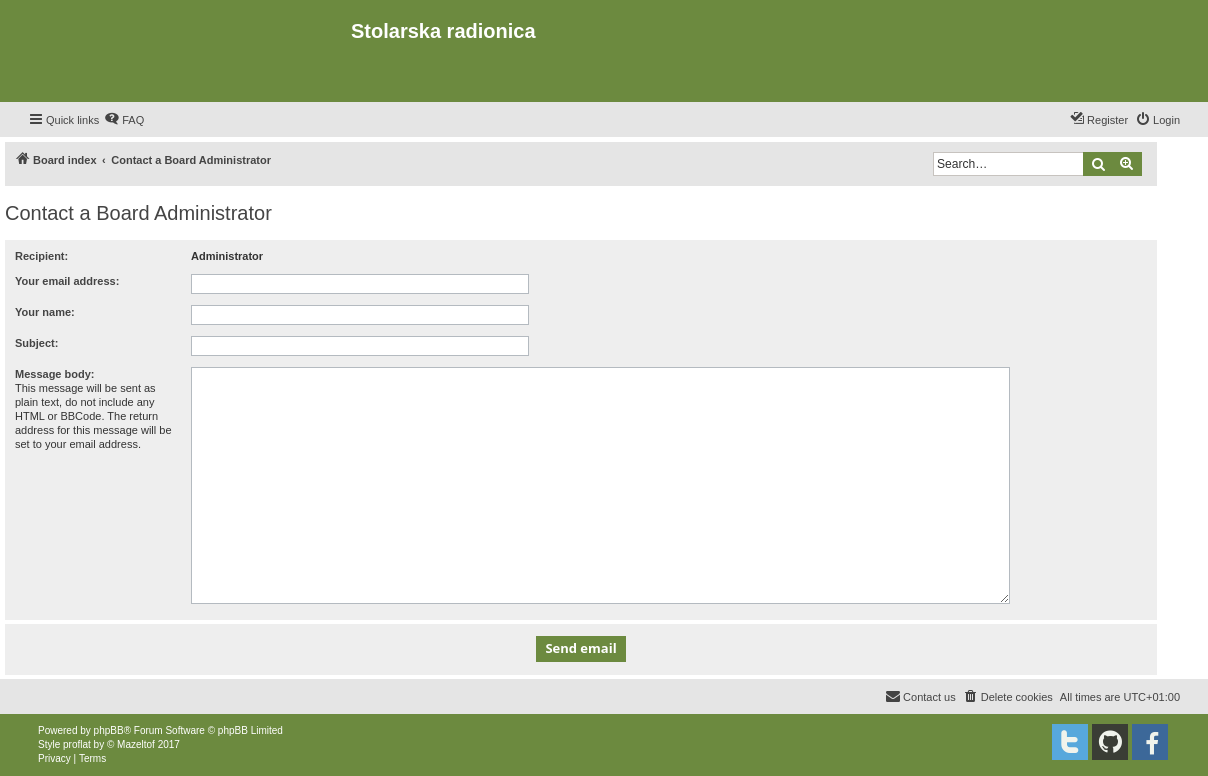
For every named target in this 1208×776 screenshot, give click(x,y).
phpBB (109, 730)
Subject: (36, 343)
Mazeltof (136, 744)
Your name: (45, 312)
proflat (77, 744)
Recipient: (41, 256)
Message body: (54, 374)
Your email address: (67, 281)
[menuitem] (124, 120)
